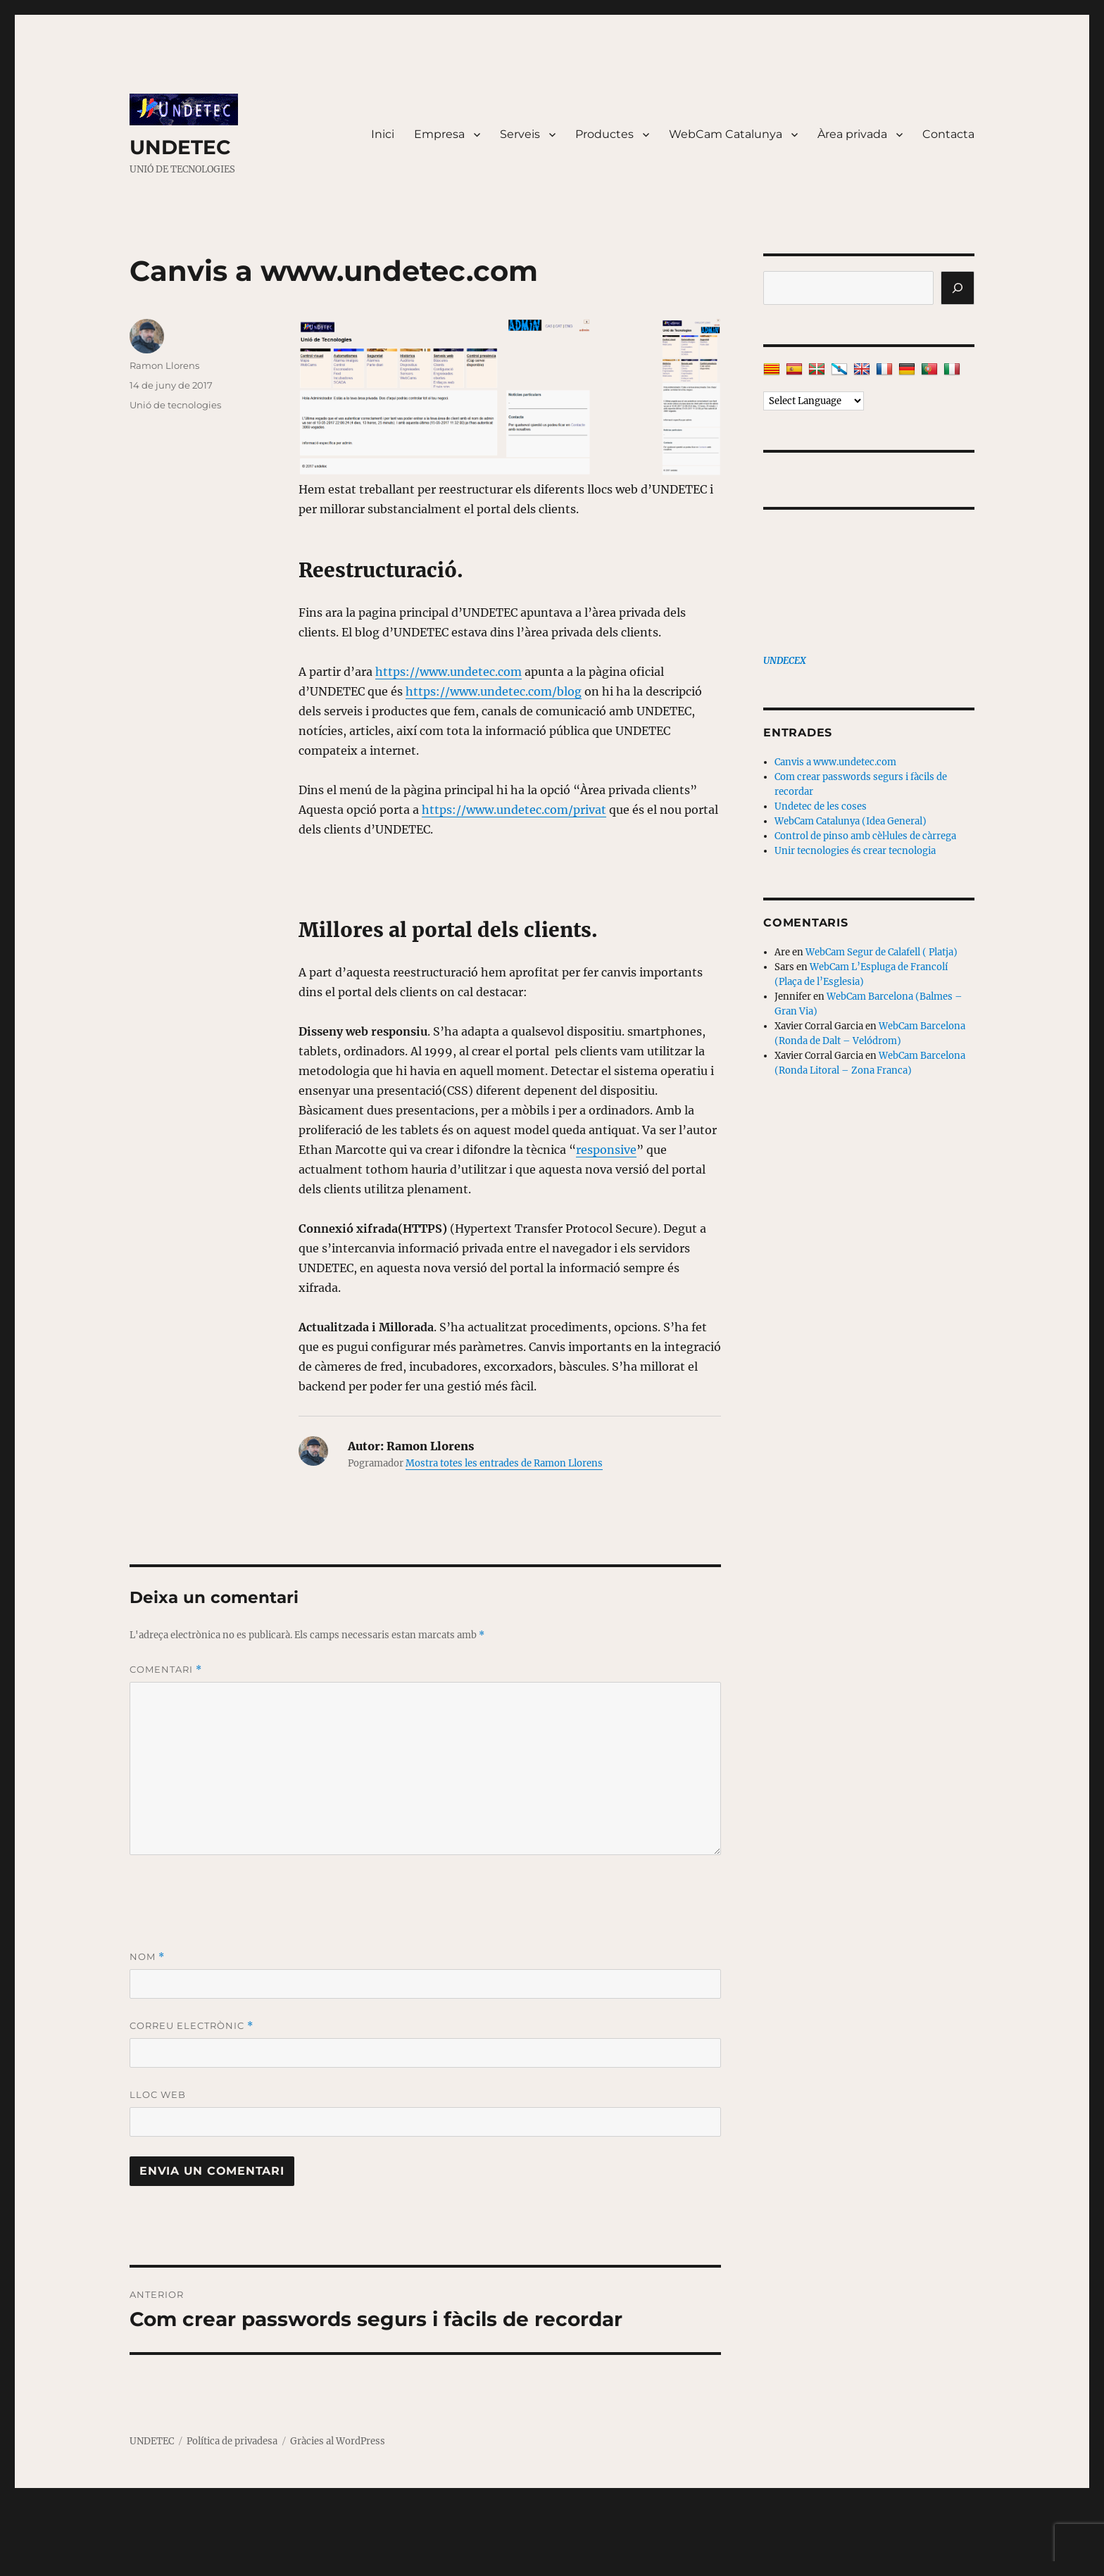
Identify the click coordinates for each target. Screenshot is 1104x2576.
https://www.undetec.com (448, 672)
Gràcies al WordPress (337, 2441)
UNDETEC (180, 147)
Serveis (520, 134)
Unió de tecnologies (175, 404)
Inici (382, 134)
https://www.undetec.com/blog (494, 691)
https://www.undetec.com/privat (514, 810)
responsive (606, 1150)
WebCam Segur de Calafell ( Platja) (881, 952)
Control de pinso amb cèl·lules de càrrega (865, 836)
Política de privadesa (232, 2441)
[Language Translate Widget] (813, 400)
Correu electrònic (191, 2026)
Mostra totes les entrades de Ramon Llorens (504, 1463)
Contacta (948, 134)
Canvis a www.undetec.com (835, 762)
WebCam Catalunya (725, 134)
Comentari (166, 1670)
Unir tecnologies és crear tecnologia (855, 851)
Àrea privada (852, 134)
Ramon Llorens (164, 365)
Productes (604, 134)
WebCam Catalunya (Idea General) (850, 821)
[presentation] (237, 1902)
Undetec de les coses (820, 806)
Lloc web (158, 2094)
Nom (147, 1957)
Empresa (439, 134)
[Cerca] (957, 288)
